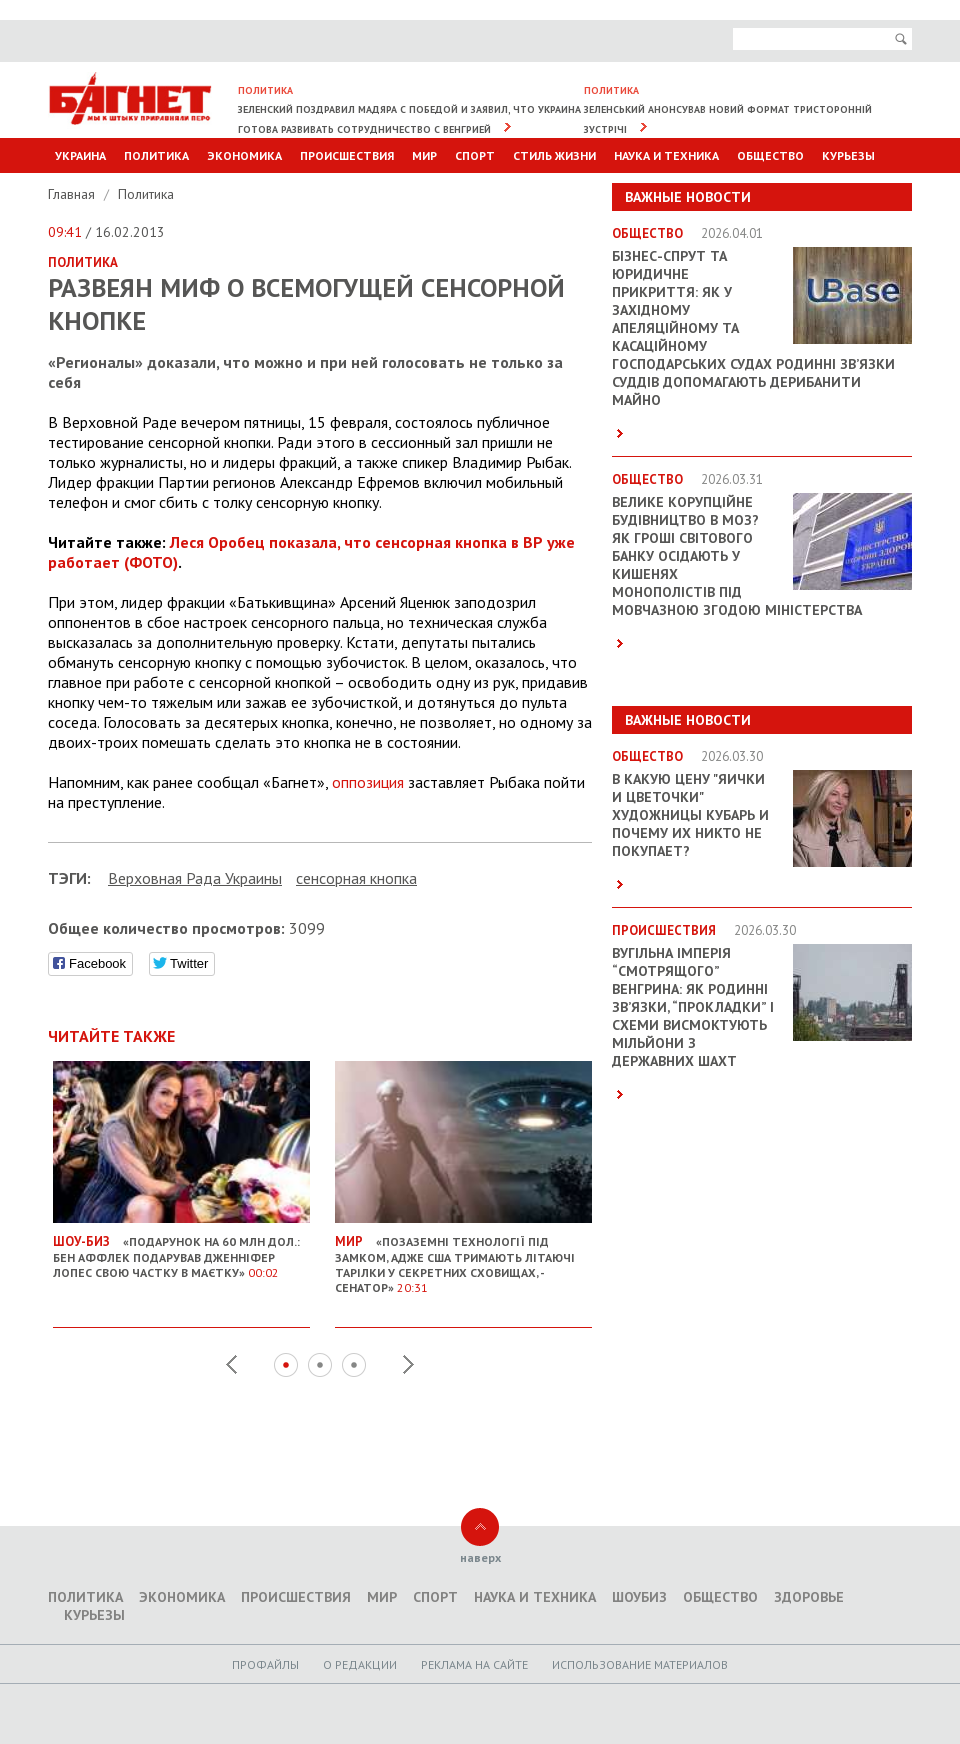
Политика (156, 155)
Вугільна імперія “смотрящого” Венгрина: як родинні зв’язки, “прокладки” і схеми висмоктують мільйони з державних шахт (693, 1007)
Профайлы (265, 1664)
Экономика (244, 155)
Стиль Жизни (554, 155)
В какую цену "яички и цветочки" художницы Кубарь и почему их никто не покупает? (690, 815)
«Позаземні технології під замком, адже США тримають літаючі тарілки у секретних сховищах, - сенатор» (463, 1256)
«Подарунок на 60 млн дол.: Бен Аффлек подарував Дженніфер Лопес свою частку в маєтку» (181, 1249)
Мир (424, 155)
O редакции (360, 1664)
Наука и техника (666, 155)
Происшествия (347, 155)
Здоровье (809, 1597)
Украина (80, 155)
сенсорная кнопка (356, 878)
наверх (480, 1557)
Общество (770, 155)
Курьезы (848, 155)
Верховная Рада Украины (195, 878)
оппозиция (368, 782)
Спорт (475, 155)
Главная (73, 194)
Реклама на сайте (474, 1664)
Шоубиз (639, 1597)
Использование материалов (640, 1664)
